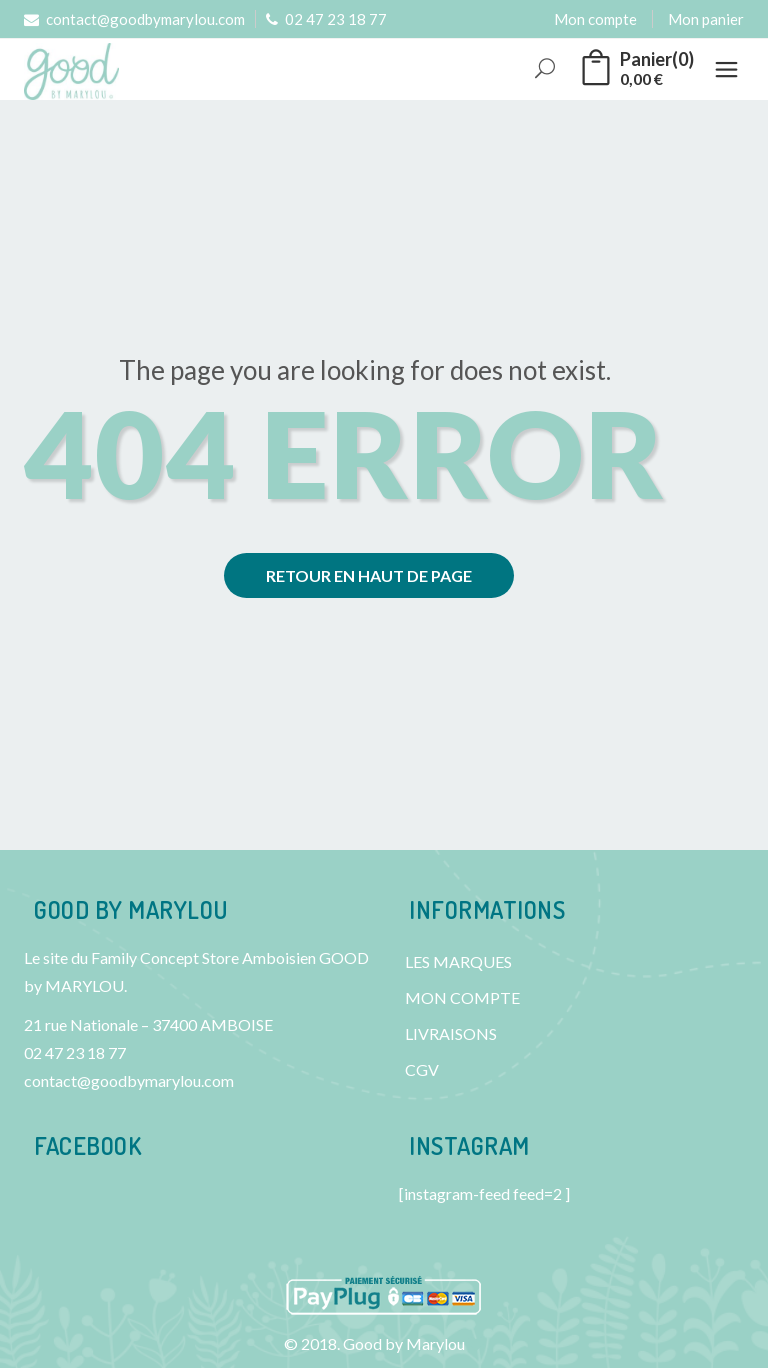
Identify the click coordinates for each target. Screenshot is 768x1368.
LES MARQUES (458, 961)
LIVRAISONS (451, 1033)
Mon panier (706, 19)
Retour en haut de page (369, 575)
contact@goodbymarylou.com (134, 19)
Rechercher (546, 69)
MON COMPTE (462, 997)
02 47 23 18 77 (326, 19)
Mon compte (595, 19)
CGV (422, 1069)
